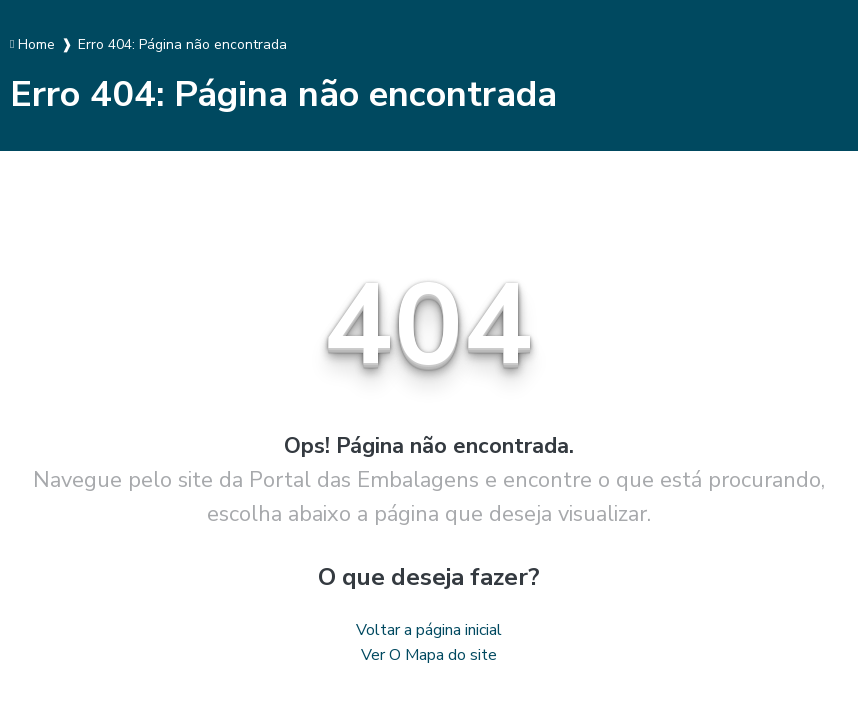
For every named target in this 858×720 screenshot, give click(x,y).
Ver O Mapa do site (429, 655)
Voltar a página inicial (429, 630)
